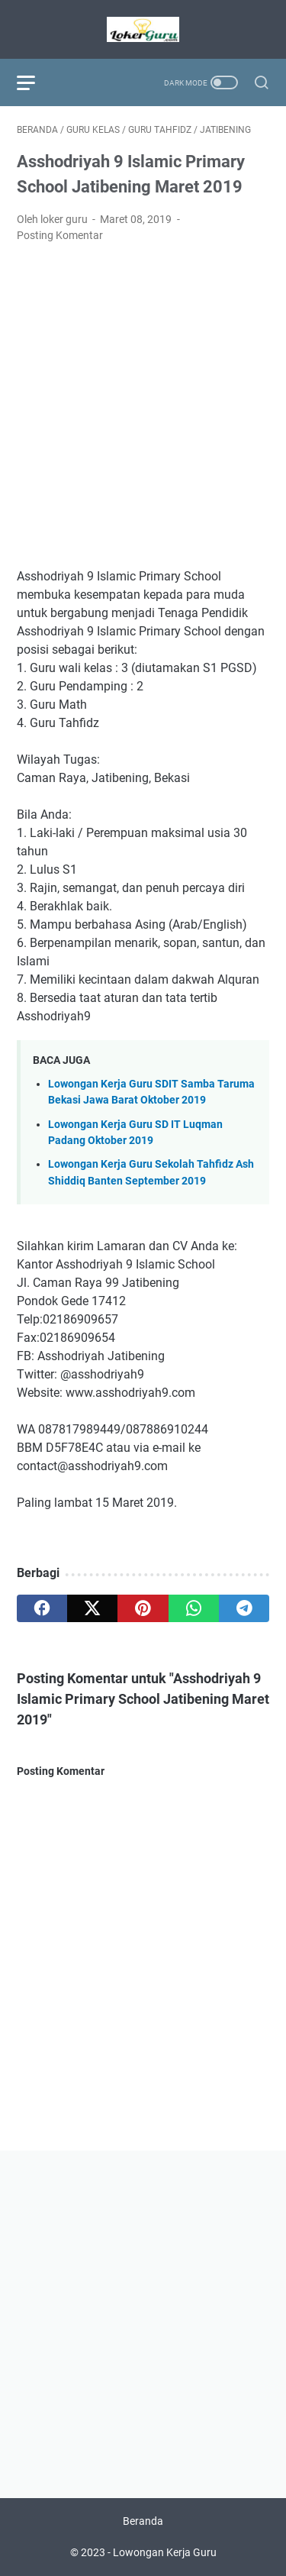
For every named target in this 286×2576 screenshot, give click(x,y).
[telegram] (244, 1608)
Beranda (143, 2521)
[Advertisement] (143, 406)
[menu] (35, 82)
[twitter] (92, 1608)
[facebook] (42, 1608)
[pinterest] (142, 1608)
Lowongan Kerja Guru (165, 2552)
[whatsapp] (194, 1608)
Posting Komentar (60, 235)
